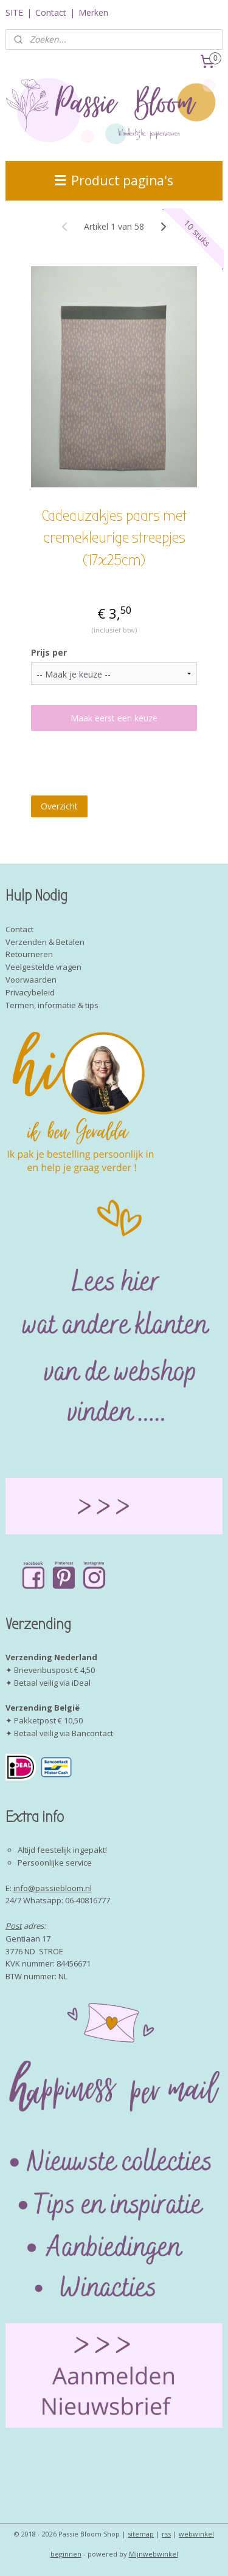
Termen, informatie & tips (51, 1005)
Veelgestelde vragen (43, 966)
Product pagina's (114, 180)
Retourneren (29, 954)
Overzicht (59, 805)
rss (166, 2533)
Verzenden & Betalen (45, 941)
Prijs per (49, 652)
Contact (50, 12)
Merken (93, 12)
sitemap (141, 2533)
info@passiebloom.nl (52, 1888)
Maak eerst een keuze (114, 718)
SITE (14, 12)
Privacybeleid (30, 992)
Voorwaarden (31, 979)
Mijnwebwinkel (153, 2553)
